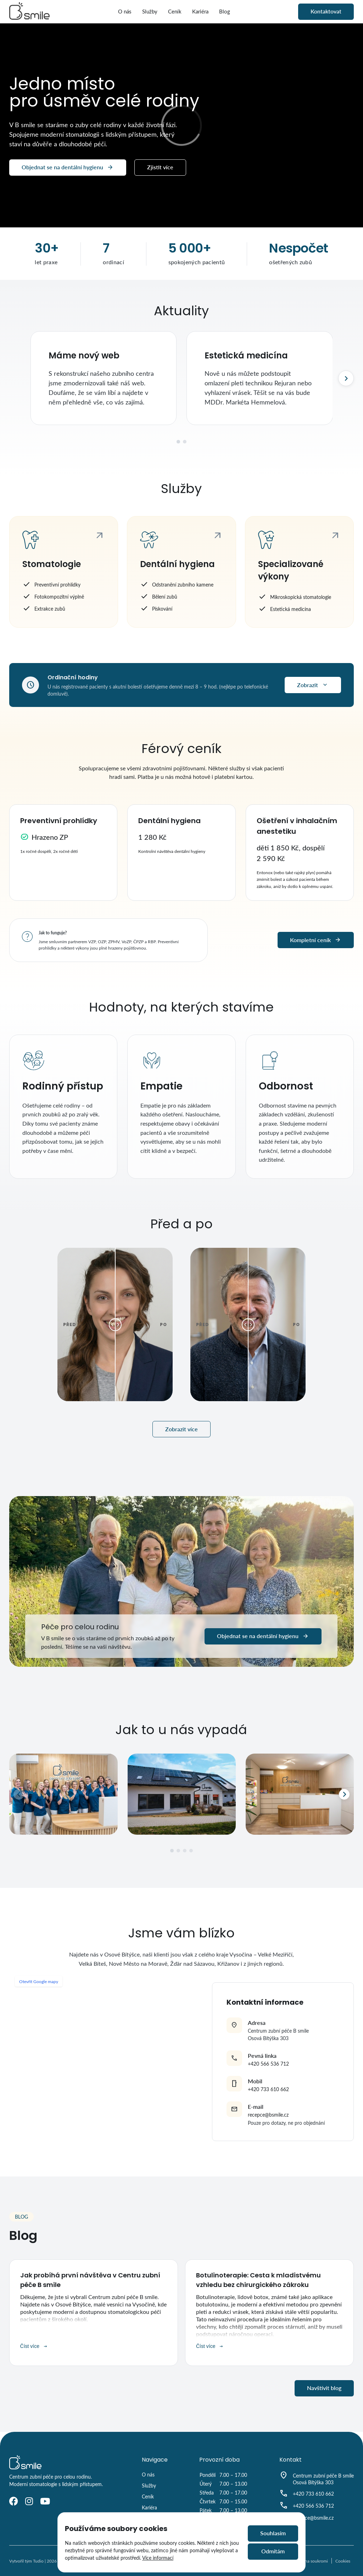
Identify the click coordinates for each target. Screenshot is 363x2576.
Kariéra (200, 11)
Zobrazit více (181, 1429)
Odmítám (273, 2551)
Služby (149, 11)
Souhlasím (273, 2533)
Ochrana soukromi (310, 2561)
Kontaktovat (326, 11)
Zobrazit (313, 685)
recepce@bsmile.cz (268, 2114)
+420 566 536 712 (268, 2063)
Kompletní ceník (315, 940)
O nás (125, 11)
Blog (224, 11)
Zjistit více (160, 167)
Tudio (38, 2561)
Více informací (157, 2557)
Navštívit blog (324, 2387)
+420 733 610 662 (268, 2089)
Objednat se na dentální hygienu (68, 167)
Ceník (175, 11)
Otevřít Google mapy (38, 1981)
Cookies (342, 2561)
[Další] (346, 378)
